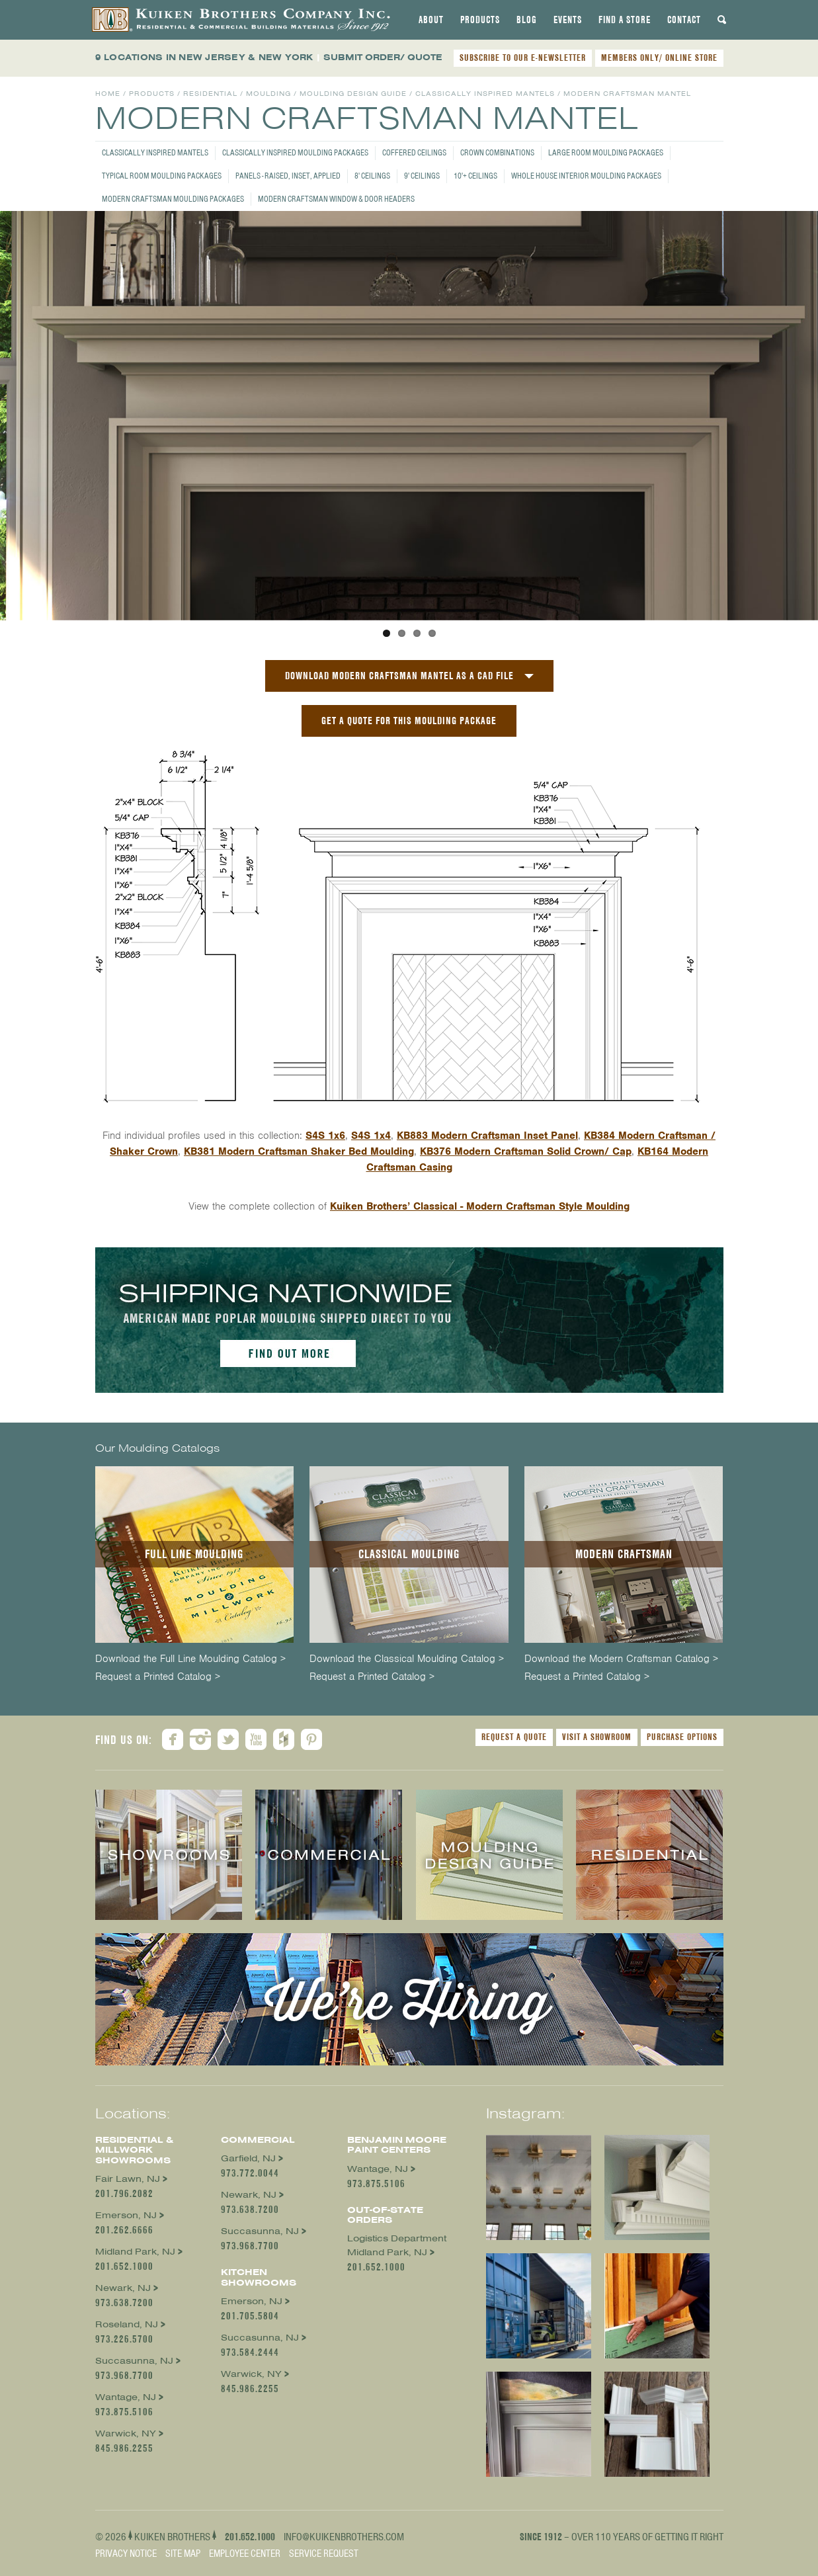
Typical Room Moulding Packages (162, 175)
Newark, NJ (123, 2288)
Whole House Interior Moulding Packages (586, 175)
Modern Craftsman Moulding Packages (173, 198)
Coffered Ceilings (414, 152)
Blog (526, 19)
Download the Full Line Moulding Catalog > (190, 1659)
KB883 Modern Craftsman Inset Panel (487, 1135)
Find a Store (624, 19)
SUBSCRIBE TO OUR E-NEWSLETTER (523, 57)
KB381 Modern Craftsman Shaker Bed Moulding (299, 1151)
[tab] (431, 19)
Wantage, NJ (125, 2397)
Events (567, 19)
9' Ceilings (422, 175)
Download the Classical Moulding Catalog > (406, 1659)
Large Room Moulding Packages (605, 152)
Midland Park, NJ (135, 2251)
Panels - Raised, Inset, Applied (288, 175)
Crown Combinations (497, 152)
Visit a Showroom (597, 1737)
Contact (684, 19)
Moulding (268, 93)
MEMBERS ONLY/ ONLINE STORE (659, 57)
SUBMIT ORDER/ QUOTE (382, 57)
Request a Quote (514, 1737)
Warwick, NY (125, 2433)
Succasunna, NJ (134, 2360)
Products (480, 19)
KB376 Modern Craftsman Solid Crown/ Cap (526, 1151)
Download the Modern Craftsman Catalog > (621, 1659)
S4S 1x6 (325, 1135)
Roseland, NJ (126, 2324)
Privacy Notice (126, 2553)
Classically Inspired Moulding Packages (295, 152)
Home (107, 93)
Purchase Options (682, 1737)
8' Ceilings (372, 175)
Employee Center (244, 2553)
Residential (210, 93)
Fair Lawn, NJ (127, 2178)
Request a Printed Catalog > (157, 1677)
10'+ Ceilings (475, 175)
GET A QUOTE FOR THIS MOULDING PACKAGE (409, 720)
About (431, 19)
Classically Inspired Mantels (155, 152)
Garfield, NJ (248, 2158)
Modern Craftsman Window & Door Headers (336, 198)
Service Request (323, 2553)
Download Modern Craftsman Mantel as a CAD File (399, 676)
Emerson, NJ (126, 2215)
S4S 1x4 (371, 1135)
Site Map (182, 2553)
